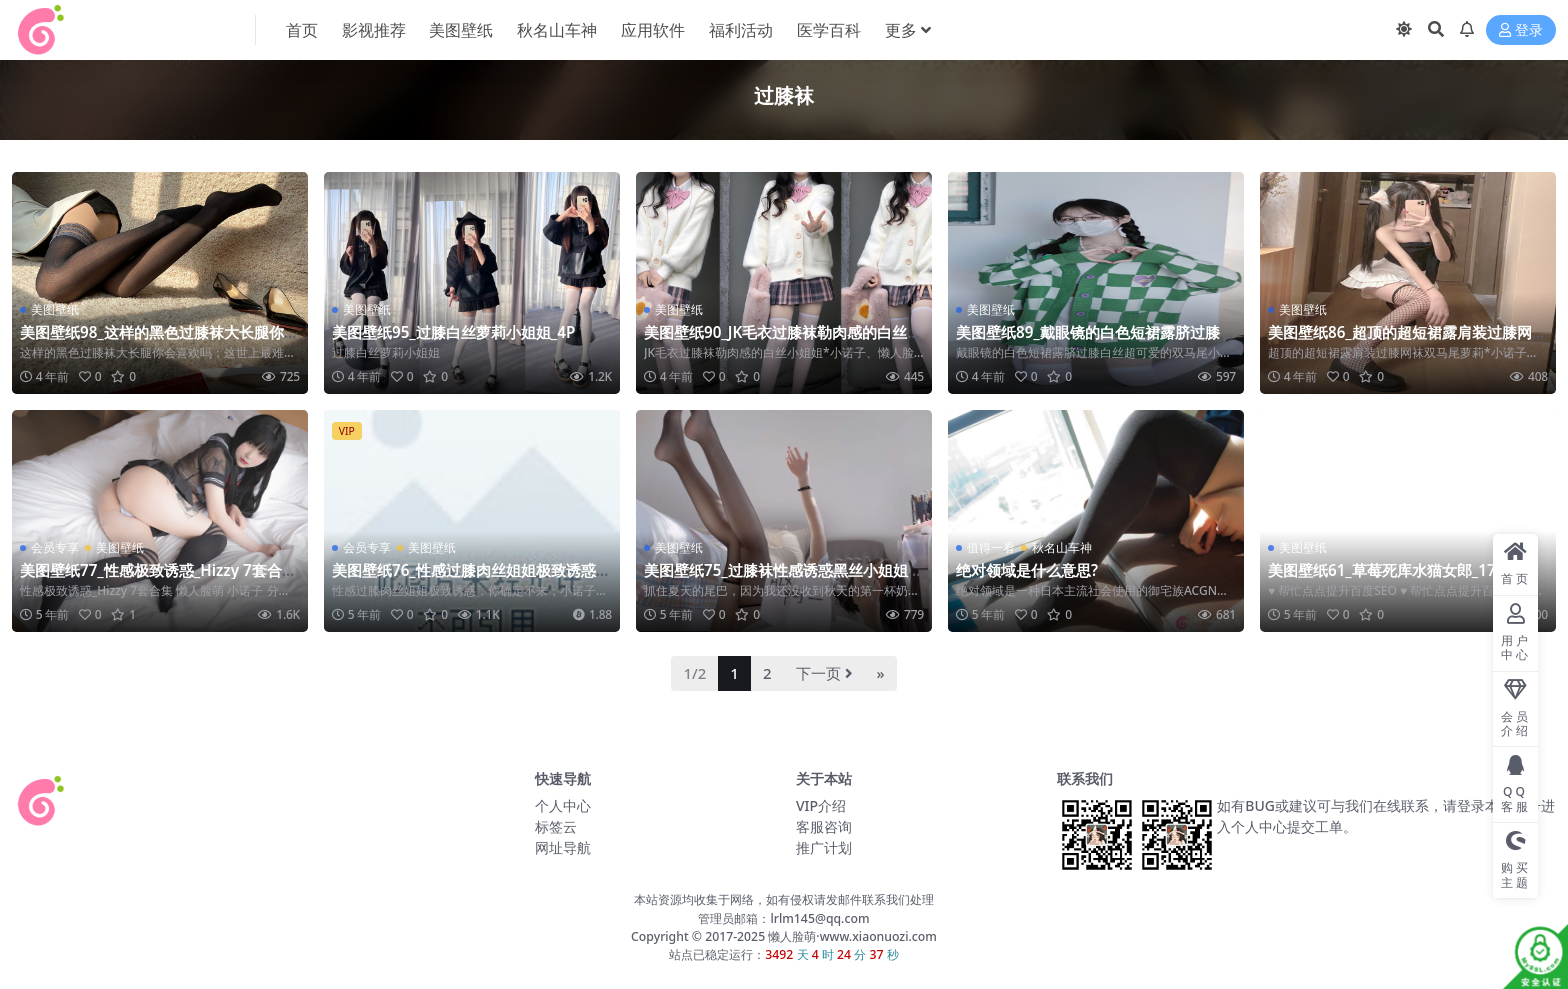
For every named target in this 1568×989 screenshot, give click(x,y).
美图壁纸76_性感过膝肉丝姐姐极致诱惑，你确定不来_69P (471, 579)
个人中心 (563, 805)
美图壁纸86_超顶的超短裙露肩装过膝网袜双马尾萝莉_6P (1407, 341)
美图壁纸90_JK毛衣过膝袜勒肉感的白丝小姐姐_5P (783, 341)
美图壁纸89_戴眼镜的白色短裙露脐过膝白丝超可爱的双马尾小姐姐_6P (1095, 341)
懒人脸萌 (790, 936)
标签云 (556, 826)
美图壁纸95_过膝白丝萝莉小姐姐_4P (453, 332)
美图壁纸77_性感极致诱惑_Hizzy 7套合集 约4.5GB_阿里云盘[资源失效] (158, 579)
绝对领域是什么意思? (1027, 570)
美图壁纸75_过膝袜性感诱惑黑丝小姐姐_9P (783, 579)
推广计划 (824, 847)
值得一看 (991, 547)
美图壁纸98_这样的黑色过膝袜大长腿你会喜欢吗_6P (159, 341)
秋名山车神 (1062, 547)
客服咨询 (824, 826)
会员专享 (55, 547)
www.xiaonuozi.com (878, 936)
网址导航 (563, 847)
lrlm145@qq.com (819, 918)
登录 (1521, 30)
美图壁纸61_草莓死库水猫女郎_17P (1386, 570)
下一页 (824, 673)
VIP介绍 (821, 805)
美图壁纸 (55, 309)
